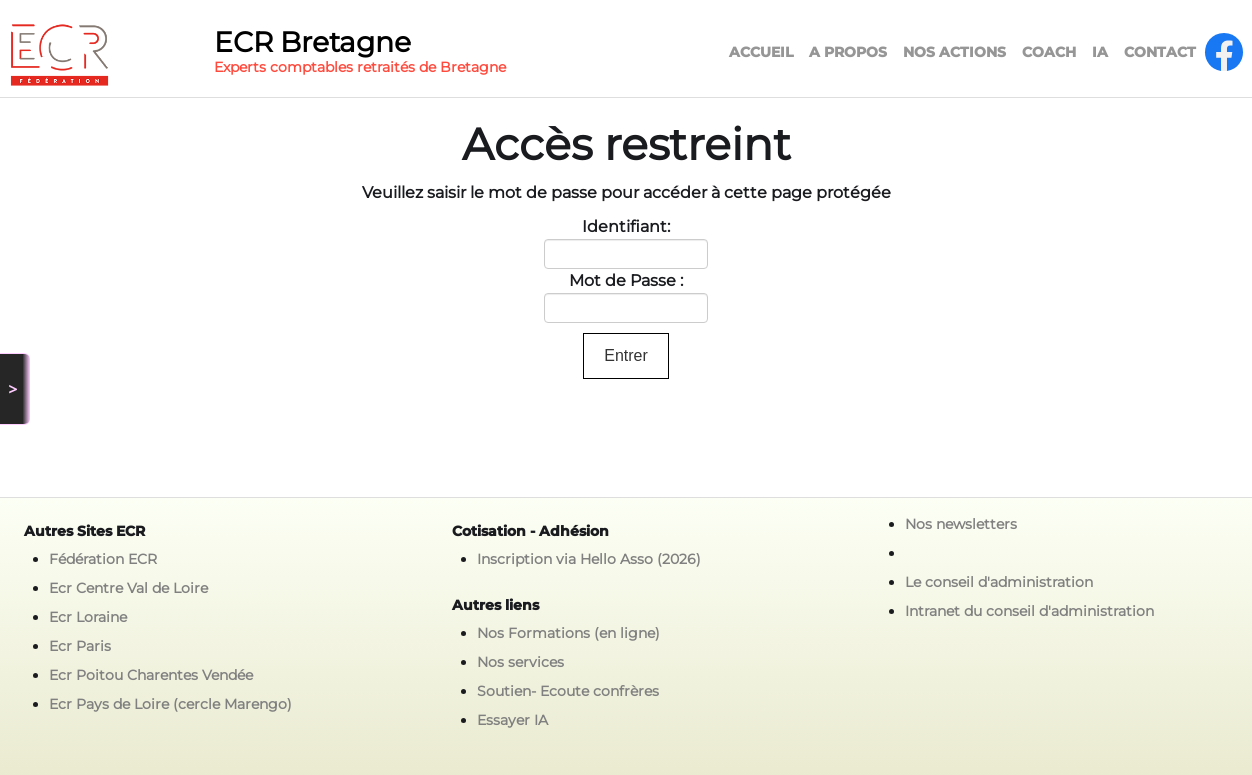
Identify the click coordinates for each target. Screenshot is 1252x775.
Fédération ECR (103, 559)
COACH (1049, 52)
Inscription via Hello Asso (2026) (589, 559)
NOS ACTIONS (954, 52)
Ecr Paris (80, 646)
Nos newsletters (961, 524)
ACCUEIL (761, 52)
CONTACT (1160, 52)
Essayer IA (512, 720)
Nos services (520, 662)
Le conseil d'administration (999, 582)
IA (1100, 52)
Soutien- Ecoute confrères (568, 691)
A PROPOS (848, 52)
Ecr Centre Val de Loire (128, 588)
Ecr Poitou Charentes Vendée (151, 675)
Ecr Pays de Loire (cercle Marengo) (170, 704)
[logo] (264, 54)
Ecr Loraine (88, 617)
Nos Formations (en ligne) (568, 633)
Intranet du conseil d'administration (1029, 611)
